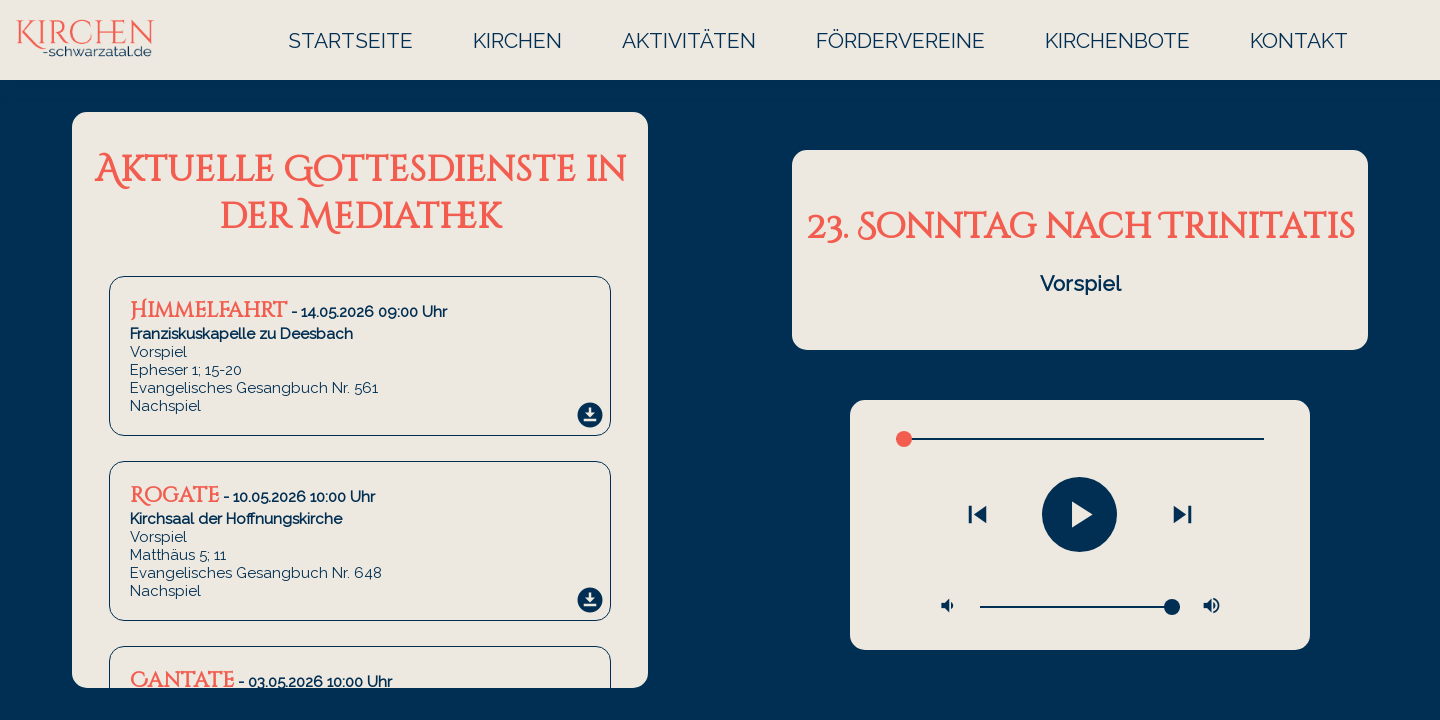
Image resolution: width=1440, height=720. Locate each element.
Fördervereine (900, 40)
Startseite (350, 40)
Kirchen (517, 40)
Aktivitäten (689, 40)
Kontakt (1299, 40)
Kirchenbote (1117, 40)
